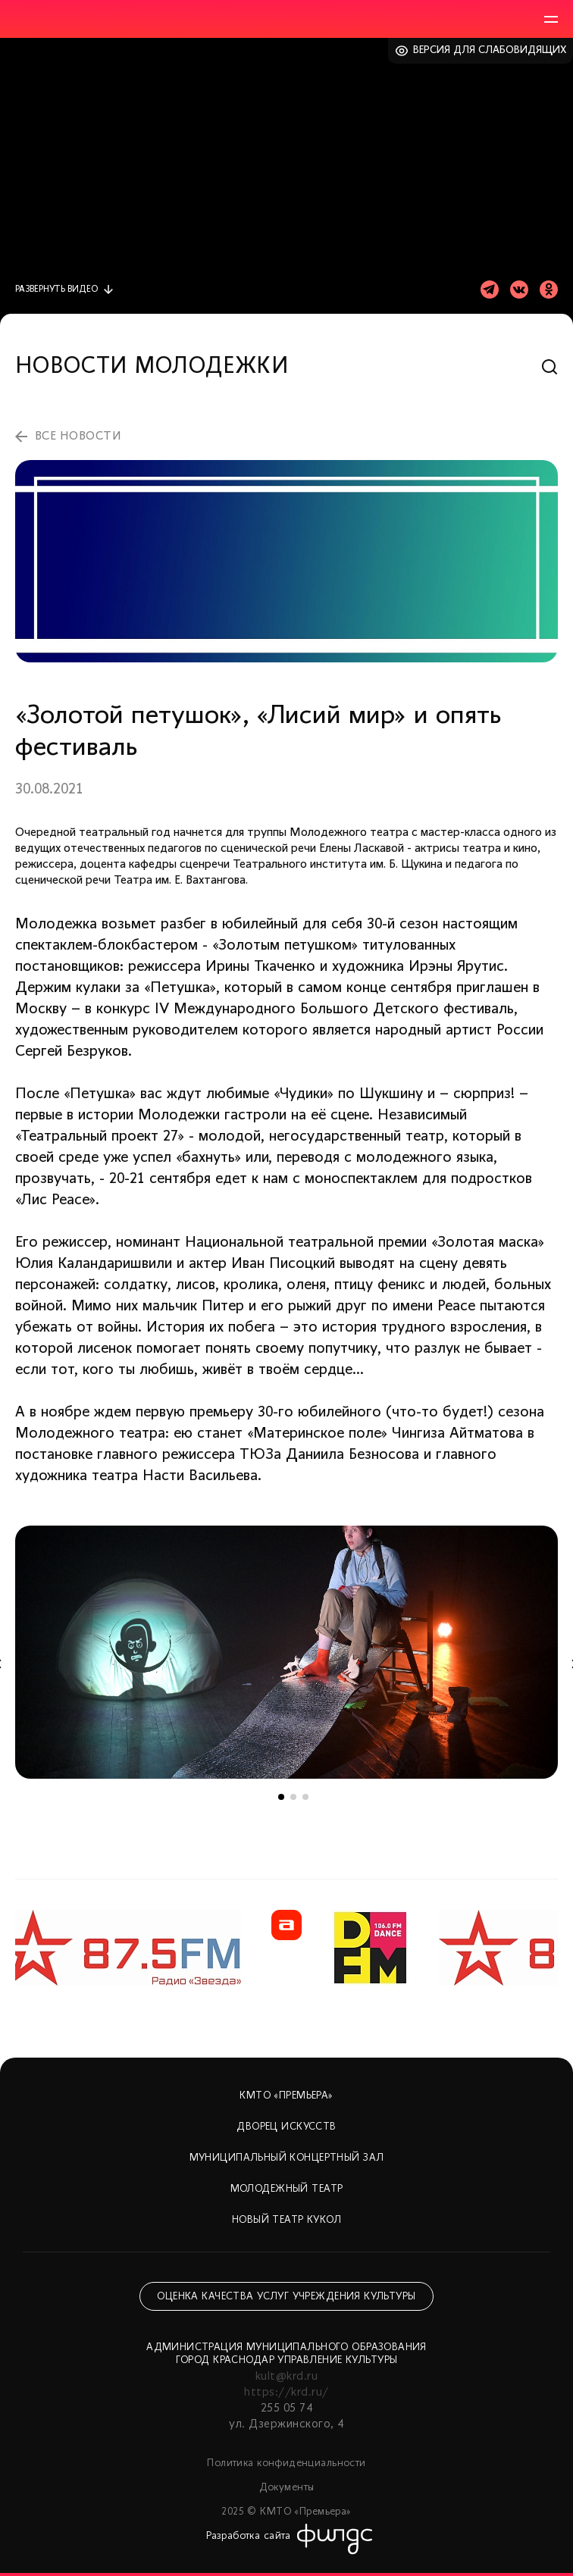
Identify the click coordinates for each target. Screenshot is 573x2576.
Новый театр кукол (286, 2220)
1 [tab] (281, 1797)
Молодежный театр (286, 2189)
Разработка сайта (248, 2536)
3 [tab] (305, 1797)
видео (56, 289)
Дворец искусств (286, 2127)
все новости (78, 436)
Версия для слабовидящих (490, 50)
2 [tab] (293, 1797)
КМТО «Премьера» (286, 2096)
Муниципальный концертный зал (286, 2158)
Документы (287, 2487)
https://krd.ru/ (286, 2393)
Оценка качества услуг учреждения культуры (286, 2296)
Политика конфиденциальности (286, 2463)
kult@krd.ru (286, 2377)
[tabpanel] (286, 1652)
